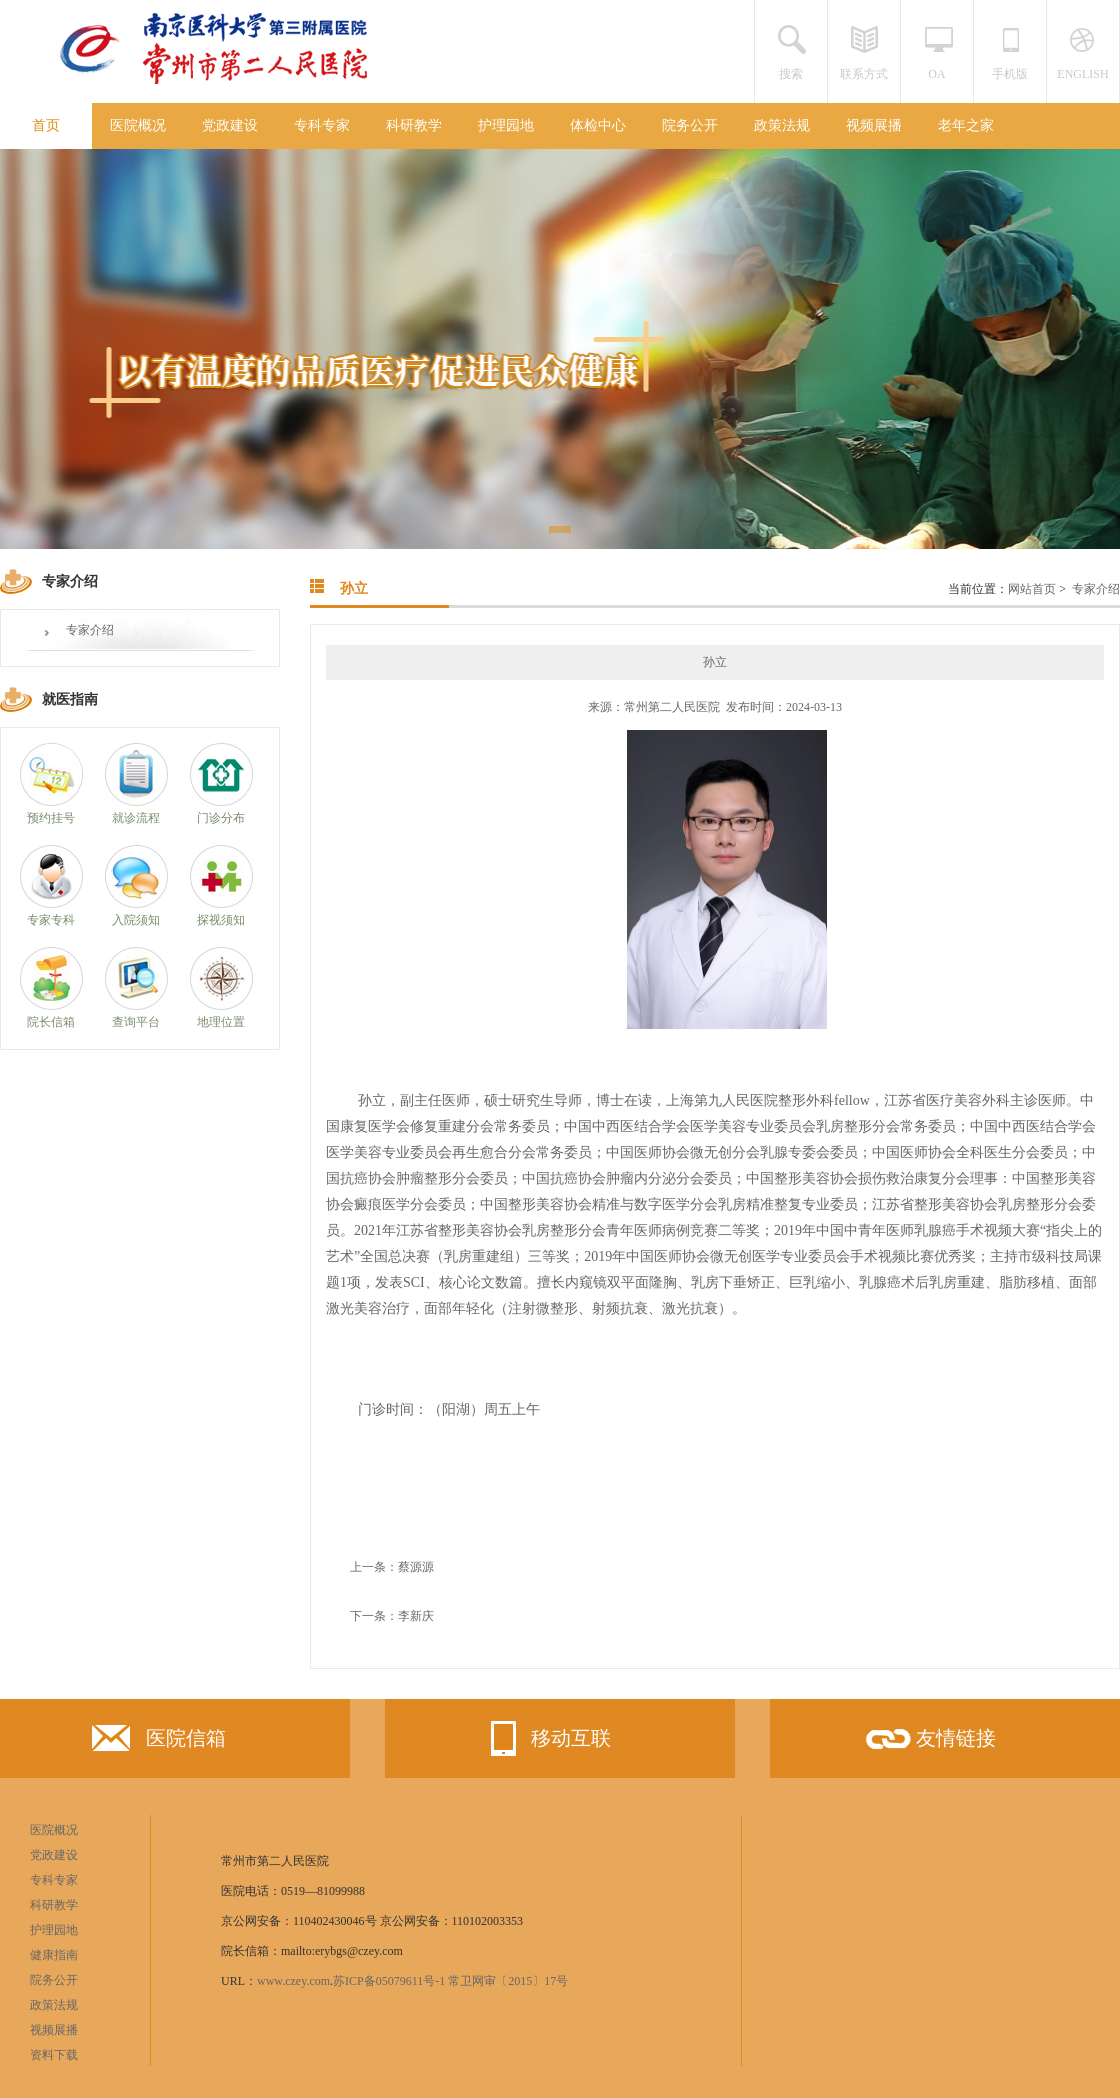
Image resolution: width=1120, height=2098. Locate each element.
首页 (46, 125)
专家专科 (51, 920)
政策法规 (782, 125)
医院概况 (138, 125)
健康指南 (54, 1955)
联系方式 (864, 74)
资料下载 (54, 2055)
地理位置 (221, 1022)
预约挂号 (51, 818)
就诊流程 (136, 818)
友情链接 (929, 1745)
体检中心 (598, 125)
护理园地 (506, 125)
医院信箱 (159, 1742)
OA (936, 74)
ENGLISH (1082, 74)
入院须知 (136, 920)
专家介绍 (90, 630)
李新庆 (416, 1616)
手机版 (1010, 74)
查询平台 (136, 1022)
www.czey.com (293, 1981)
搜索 (791, 74)
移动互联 (544, 1738)
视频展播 (874, 125)
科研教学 (414, 125)
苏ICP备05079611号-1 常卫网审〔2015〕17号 (450, 1981)
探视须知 (221, 920)
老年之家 (966, 125)
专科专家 (322, 125)
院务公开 (690, 125)
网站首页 (1032, 589)
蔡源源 (416, 1567)
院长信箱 (51, 1022)
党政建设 (230, 125)
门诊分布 (221, 818)
